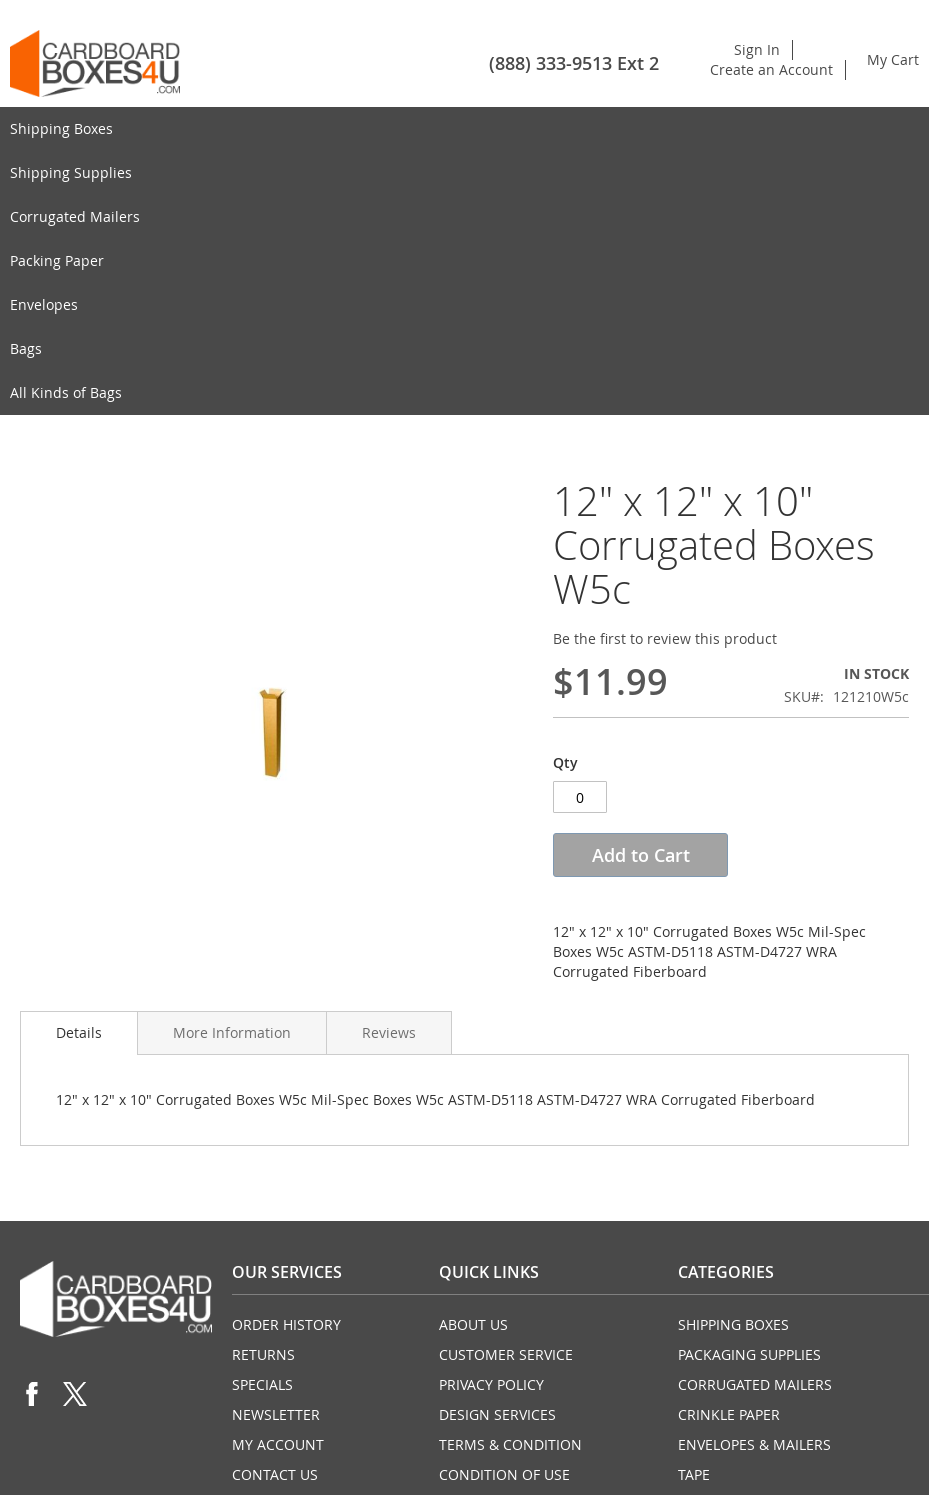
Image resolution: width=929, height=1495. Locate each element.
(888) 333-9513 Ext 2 (574, 63)
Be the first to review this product (665, 638)
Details (79, 1032)
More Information (232, 1032)
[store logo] (95, 63)
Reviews (389, 1032)
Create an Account (771, 69)
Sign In (757, 49)
